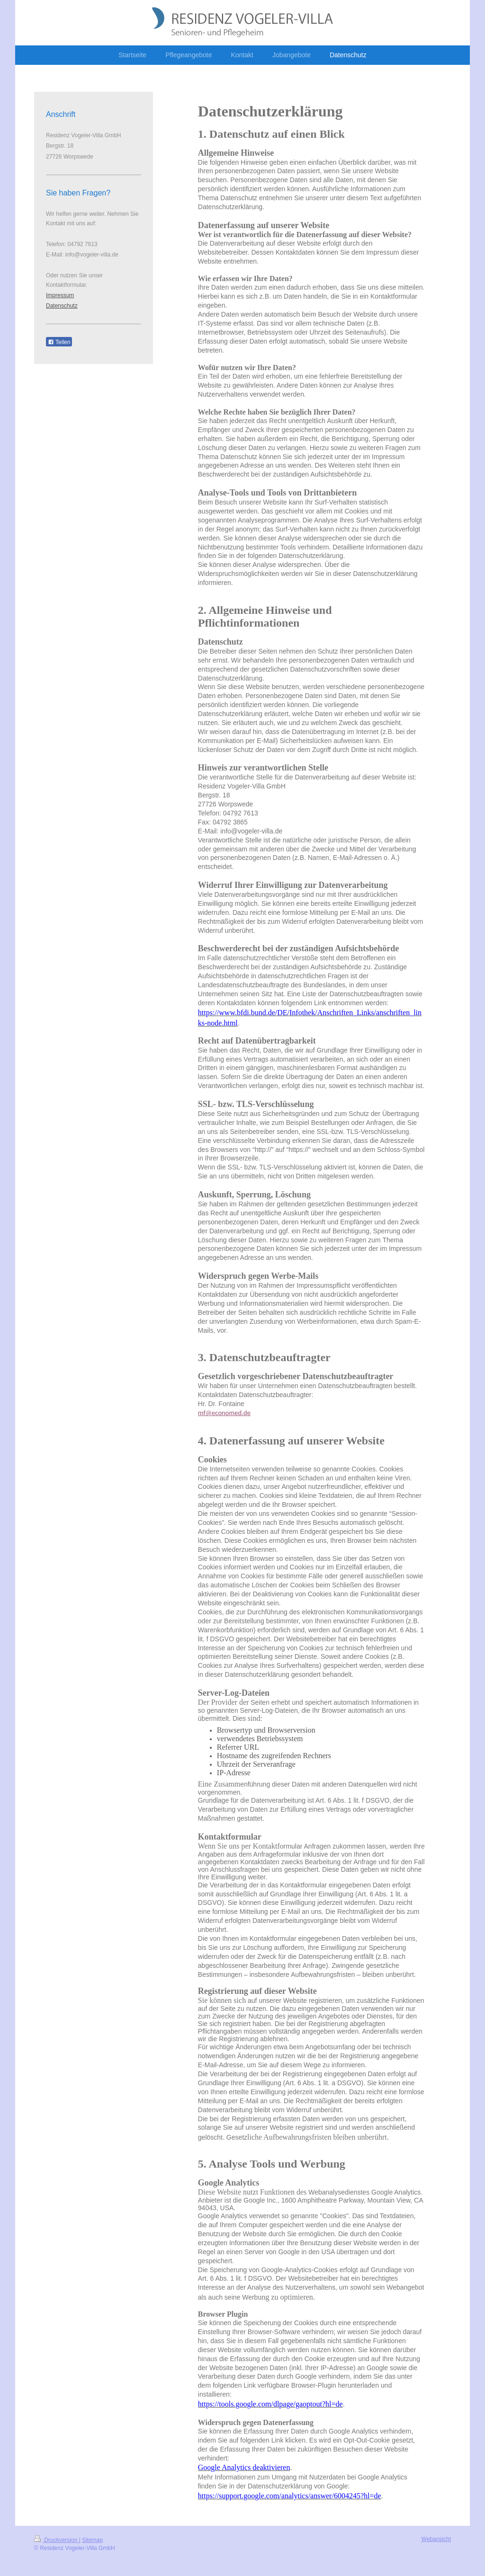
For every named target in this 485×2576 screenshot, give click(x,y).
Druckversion (56, 2540)
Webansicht (436, 2539)
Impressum (60, 295)
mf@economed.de (224, 1412)
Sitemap (92, 2540)
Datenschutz (62, 305)
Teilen (59, 342)
